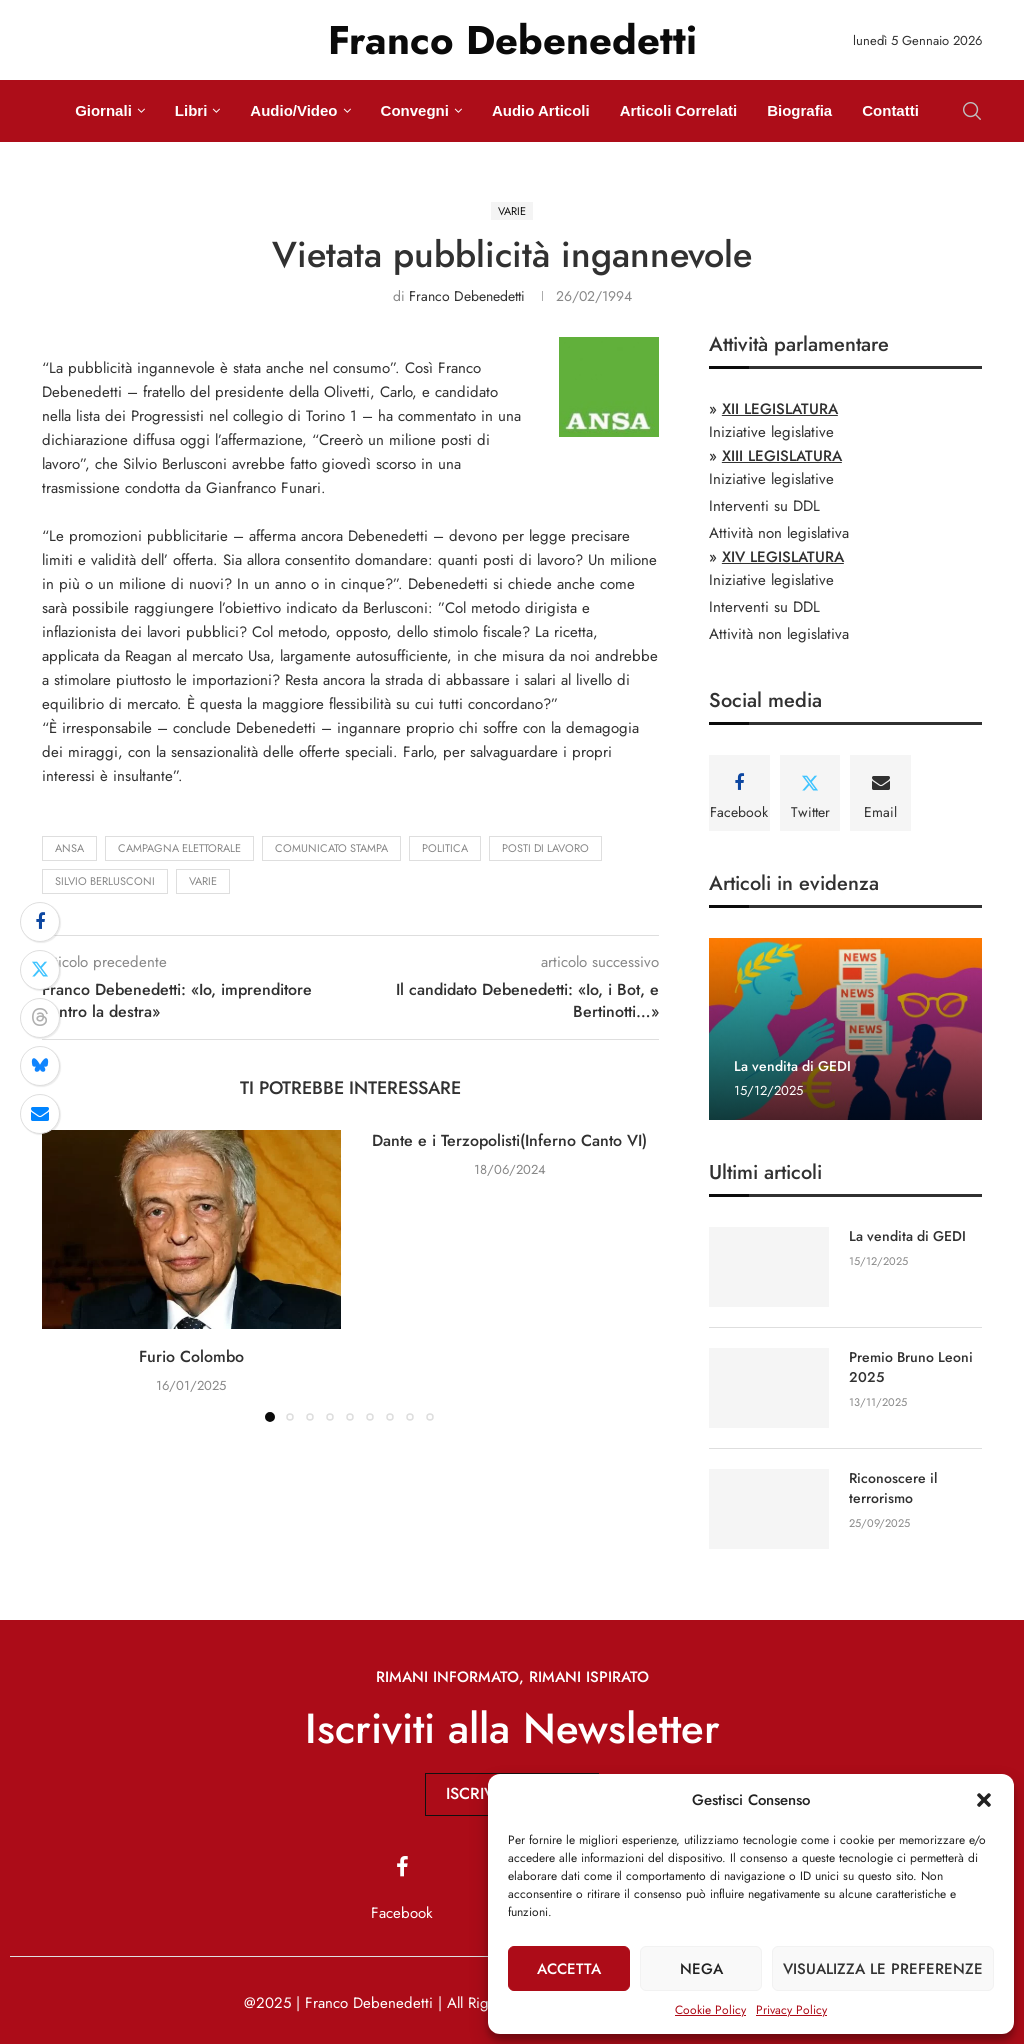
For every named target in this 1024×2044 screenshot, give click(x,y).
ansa (69, 848)
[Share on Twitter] (40, 970)
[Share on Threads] (40, 1018)
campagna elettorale (179, 848)
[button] (984, 1800)
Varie (203, 881)
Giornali (103, 110)
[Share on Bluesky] (40, 1066)
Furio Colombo (191, 1356)
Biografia (799, 110)
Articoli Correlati (679, 110)
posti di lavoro (545, 848)
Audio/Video (293, 110)
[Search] (972, 111)
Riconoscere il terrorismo (893, 1488)
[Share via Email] (40, 1114)
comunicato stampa (331, 848)
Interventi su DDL (764, 506)
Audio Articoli (541, 110)
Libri (191, 110)
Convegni (415, 110)
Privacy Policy (791, 2010)
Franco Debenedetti (467, 296)
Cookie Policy (710, 2010)
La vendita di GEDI (792, 1066)
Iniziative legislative (771, 432)
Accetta (569, 1969)
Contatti (890, 110)
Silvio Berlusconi (105, 881)
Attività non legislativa (779, 533)
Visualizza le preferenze (883, 1969)
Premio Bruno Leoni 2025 (911, 1367)
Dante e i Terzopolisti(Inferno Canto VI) (509, 1140)
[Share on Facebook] (40, 922)
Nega (701, 1969)
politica (445, 848)
